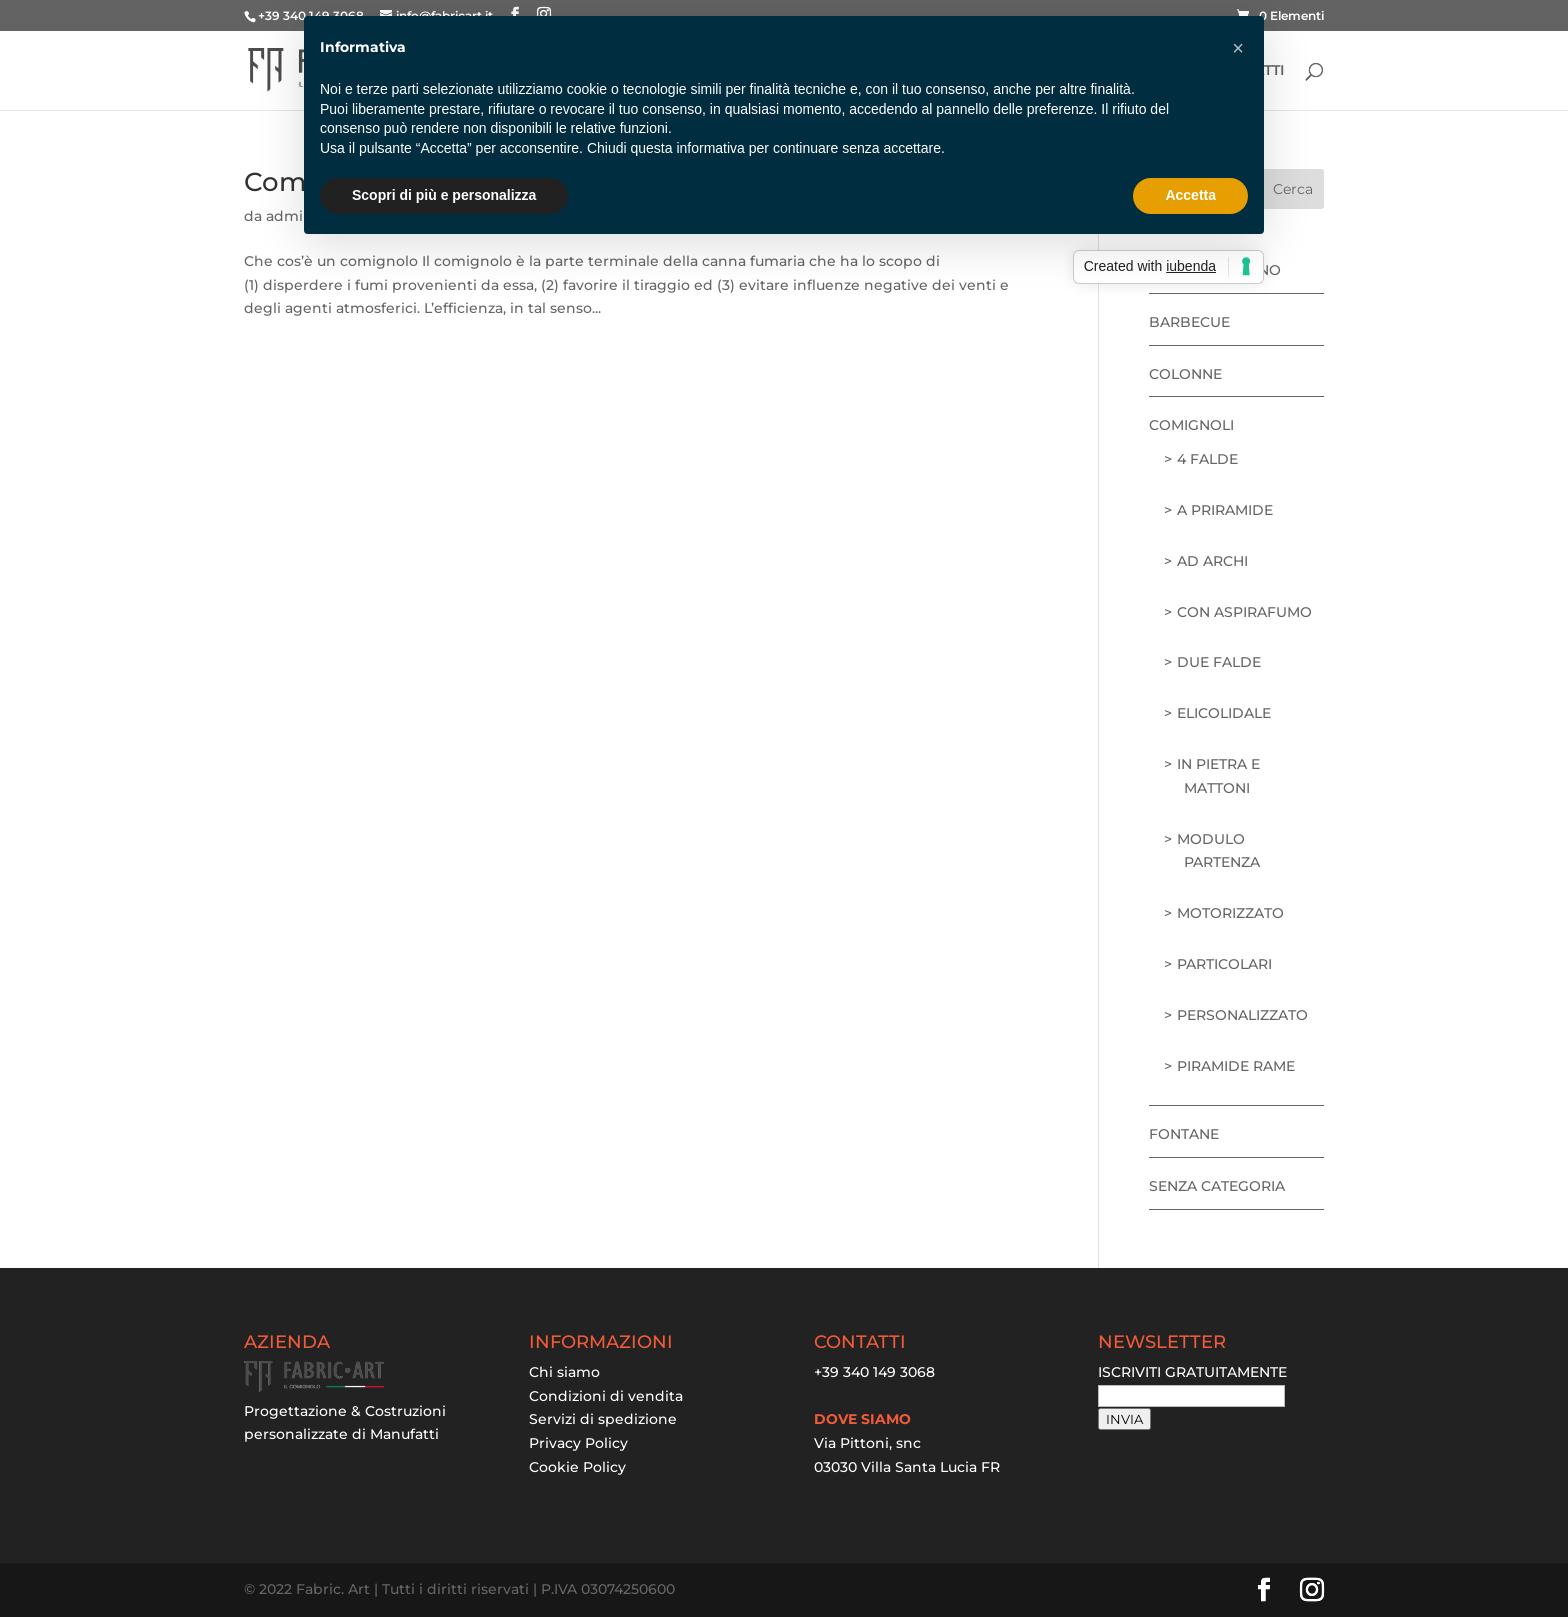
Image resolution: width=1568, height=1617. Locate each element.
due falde (1219, 662)
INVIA (1124, 1419)
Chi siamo (564, 1372)
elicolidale (1224, 713)
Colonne (1185, 374)
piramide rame (1236, 1066)
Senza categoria (1217, 1186)
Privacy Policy (578, 1443)
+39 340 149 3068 (874, 1372)
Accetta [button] (1190, 195)
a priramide (1225, 510)
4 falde (1207, 459)
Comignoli (1191, 425)
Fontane (1184, 1134)
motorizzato (1230, 913)
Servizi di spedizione (603, 1419)
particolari (1224, 964)
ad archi (1212, 561)
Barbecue (1189, 322)
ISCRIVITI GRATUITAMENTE (1192, 1372)
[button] (1238, 48)
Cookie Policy (577, 1467)
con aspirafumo (1244, 612)
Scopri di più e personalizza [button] (444, 195)
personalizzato (1242, 1015)
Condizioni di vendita (606, 1396)
